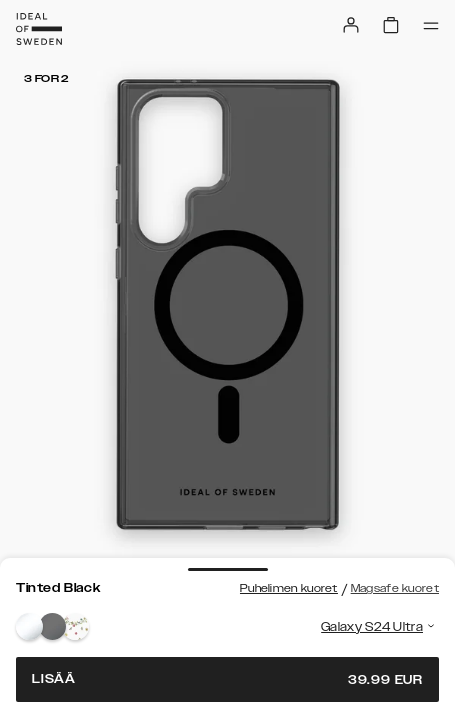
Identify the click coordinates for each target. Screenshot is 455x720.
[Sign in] (351, 25)
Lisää (227, 679)
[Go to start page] (39, 29)
